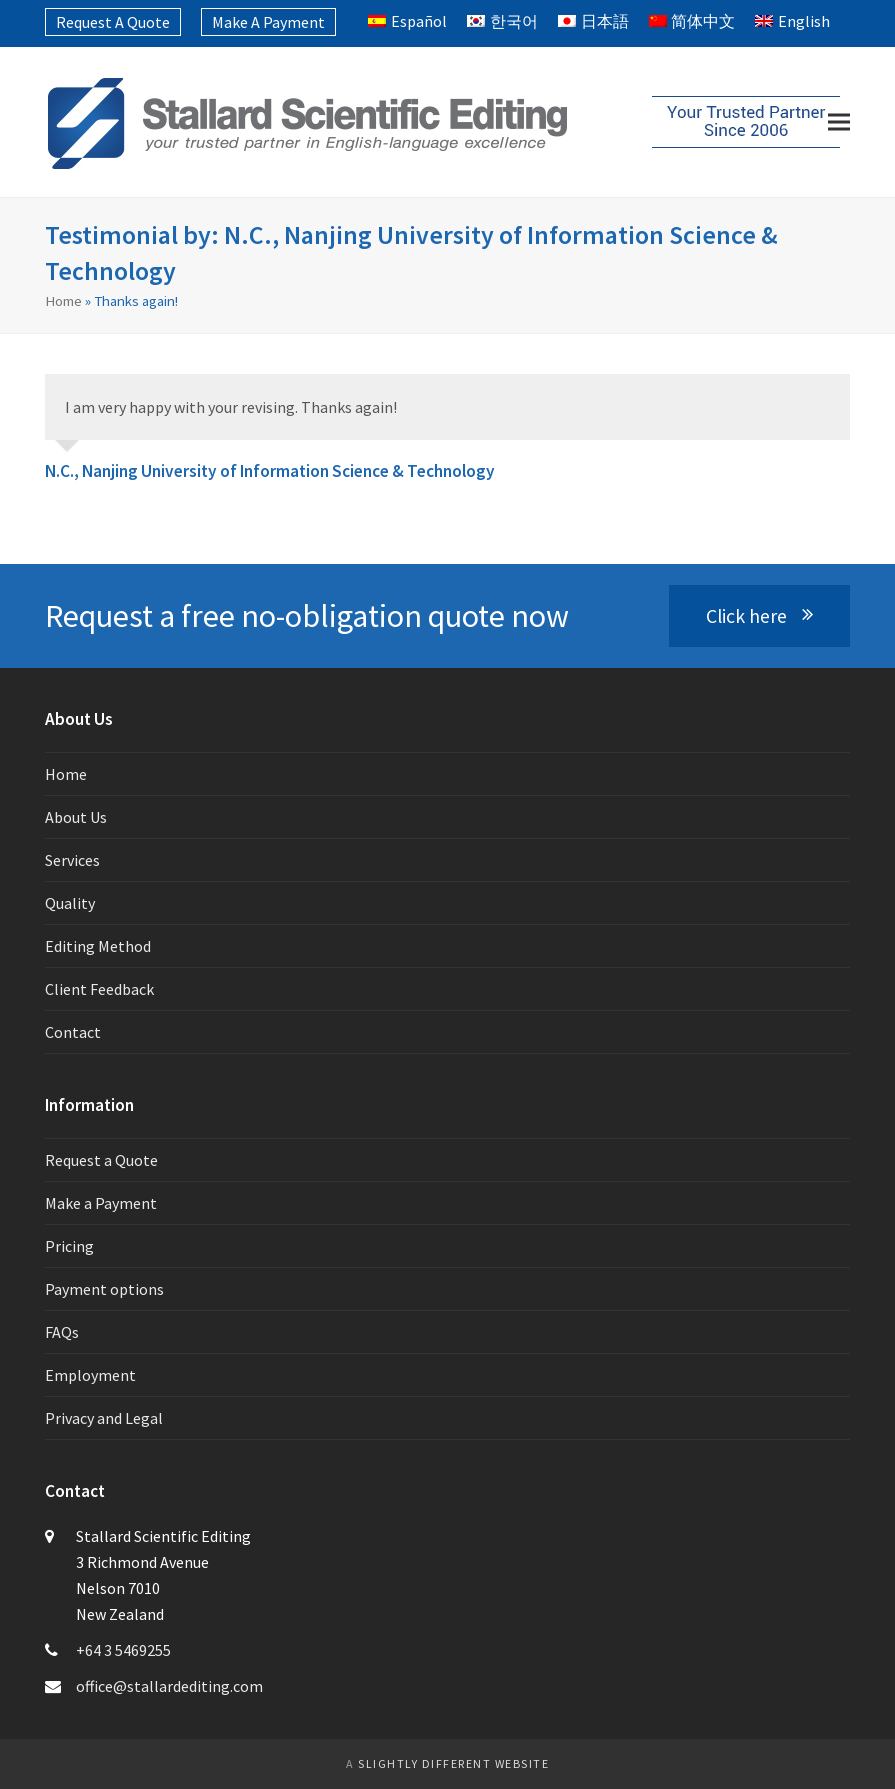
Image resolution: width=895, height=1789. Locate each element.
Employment (90, 1375)
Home (63, 300)
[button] (839, 122)
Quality (70, 903)
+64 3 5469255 (123, 1650)
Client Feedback (99, 989)
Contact (73, 1032)
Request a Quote (101, 1160)
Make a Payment (101, 1203)
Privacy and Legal (104, 1418)
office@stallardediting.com (169, 1686)
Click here (759, 616)
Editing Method (98, 946)
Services (72, 860)
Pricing (69, 1246)
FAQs (62, 1332)
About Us (76, 817)
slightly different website (453, 1763)
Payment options (104, 1289)
